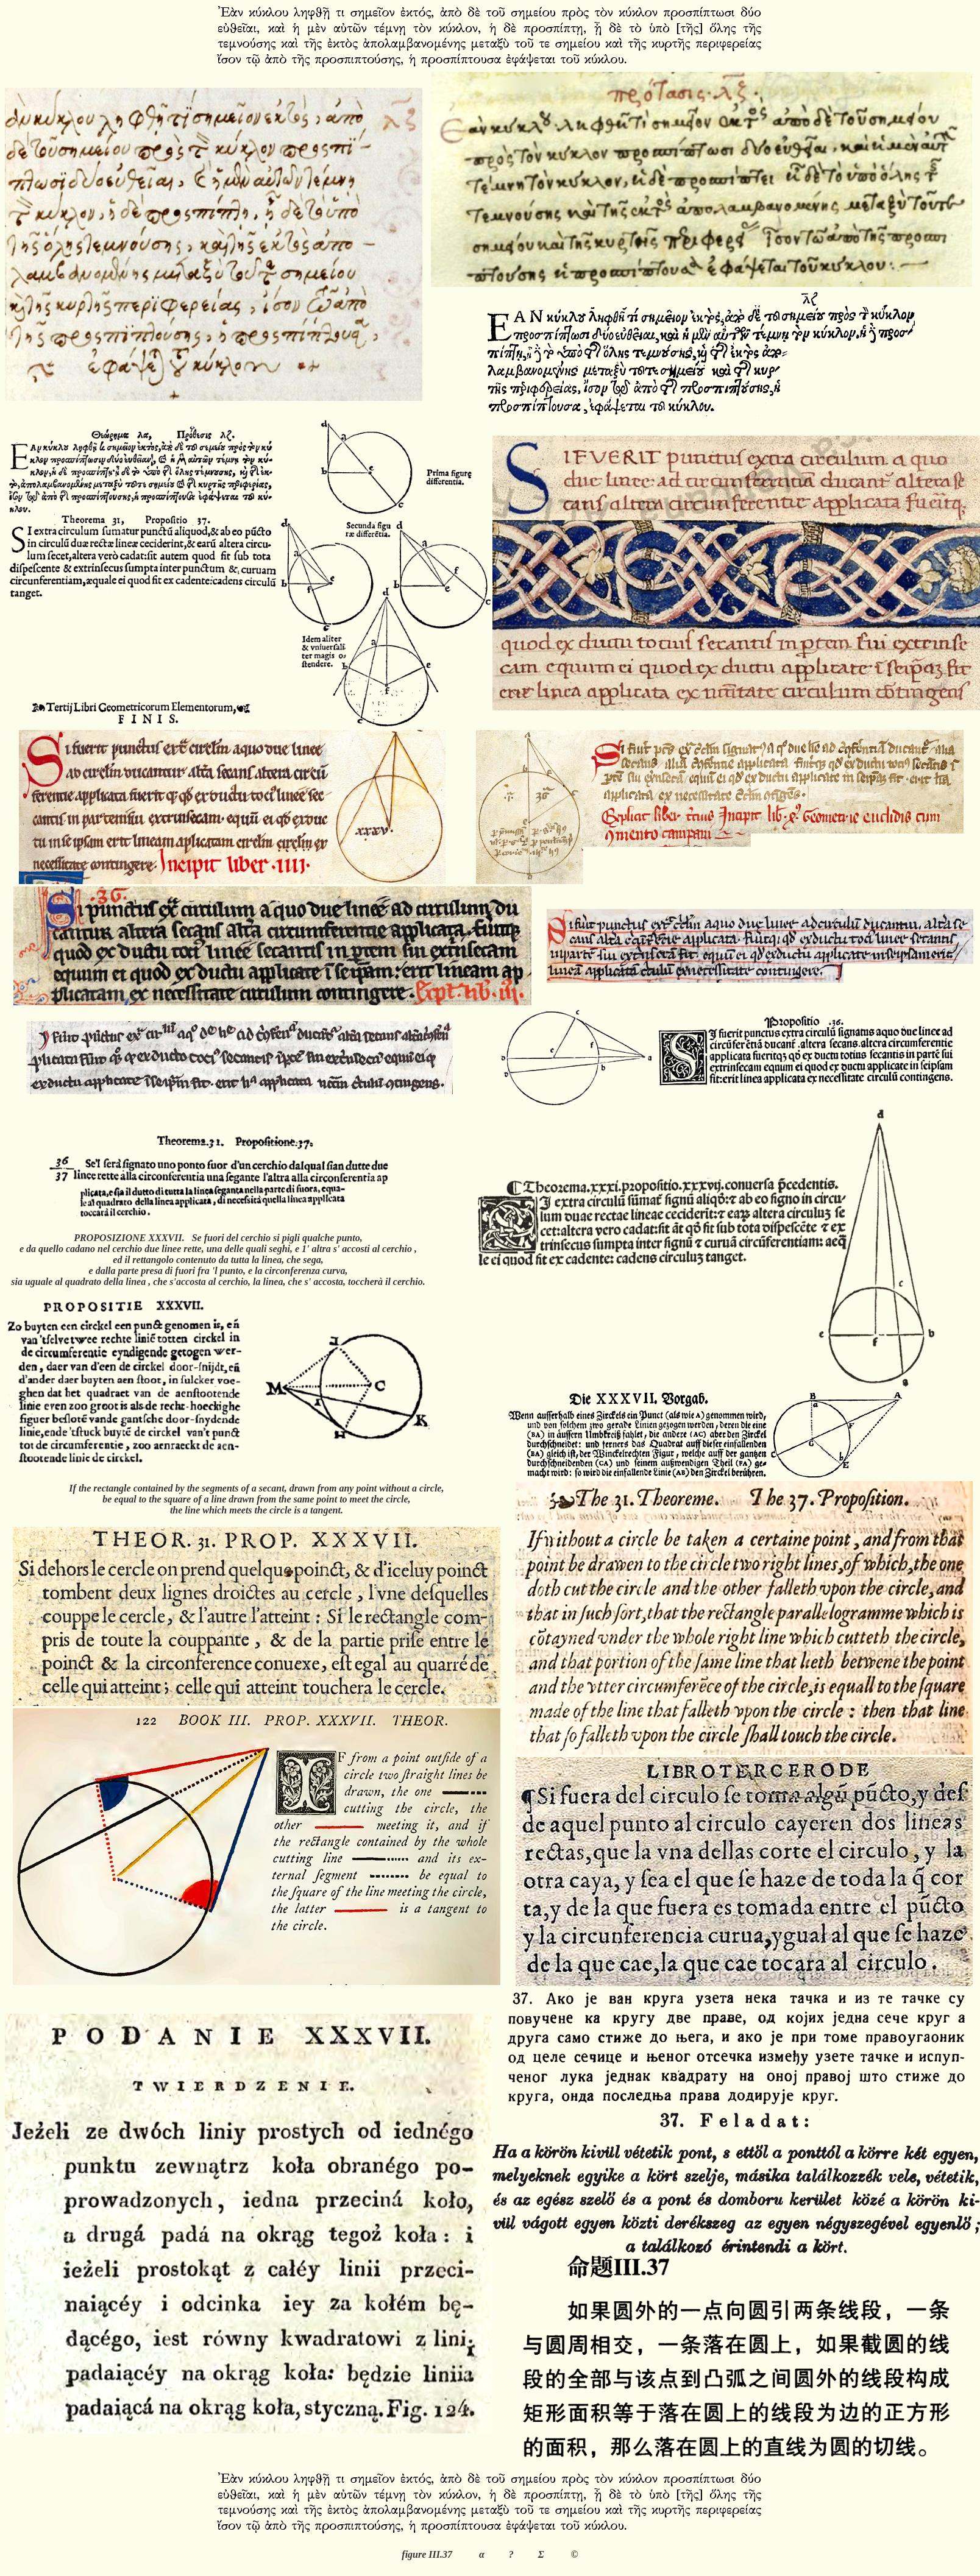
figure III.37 (427, 2554)
